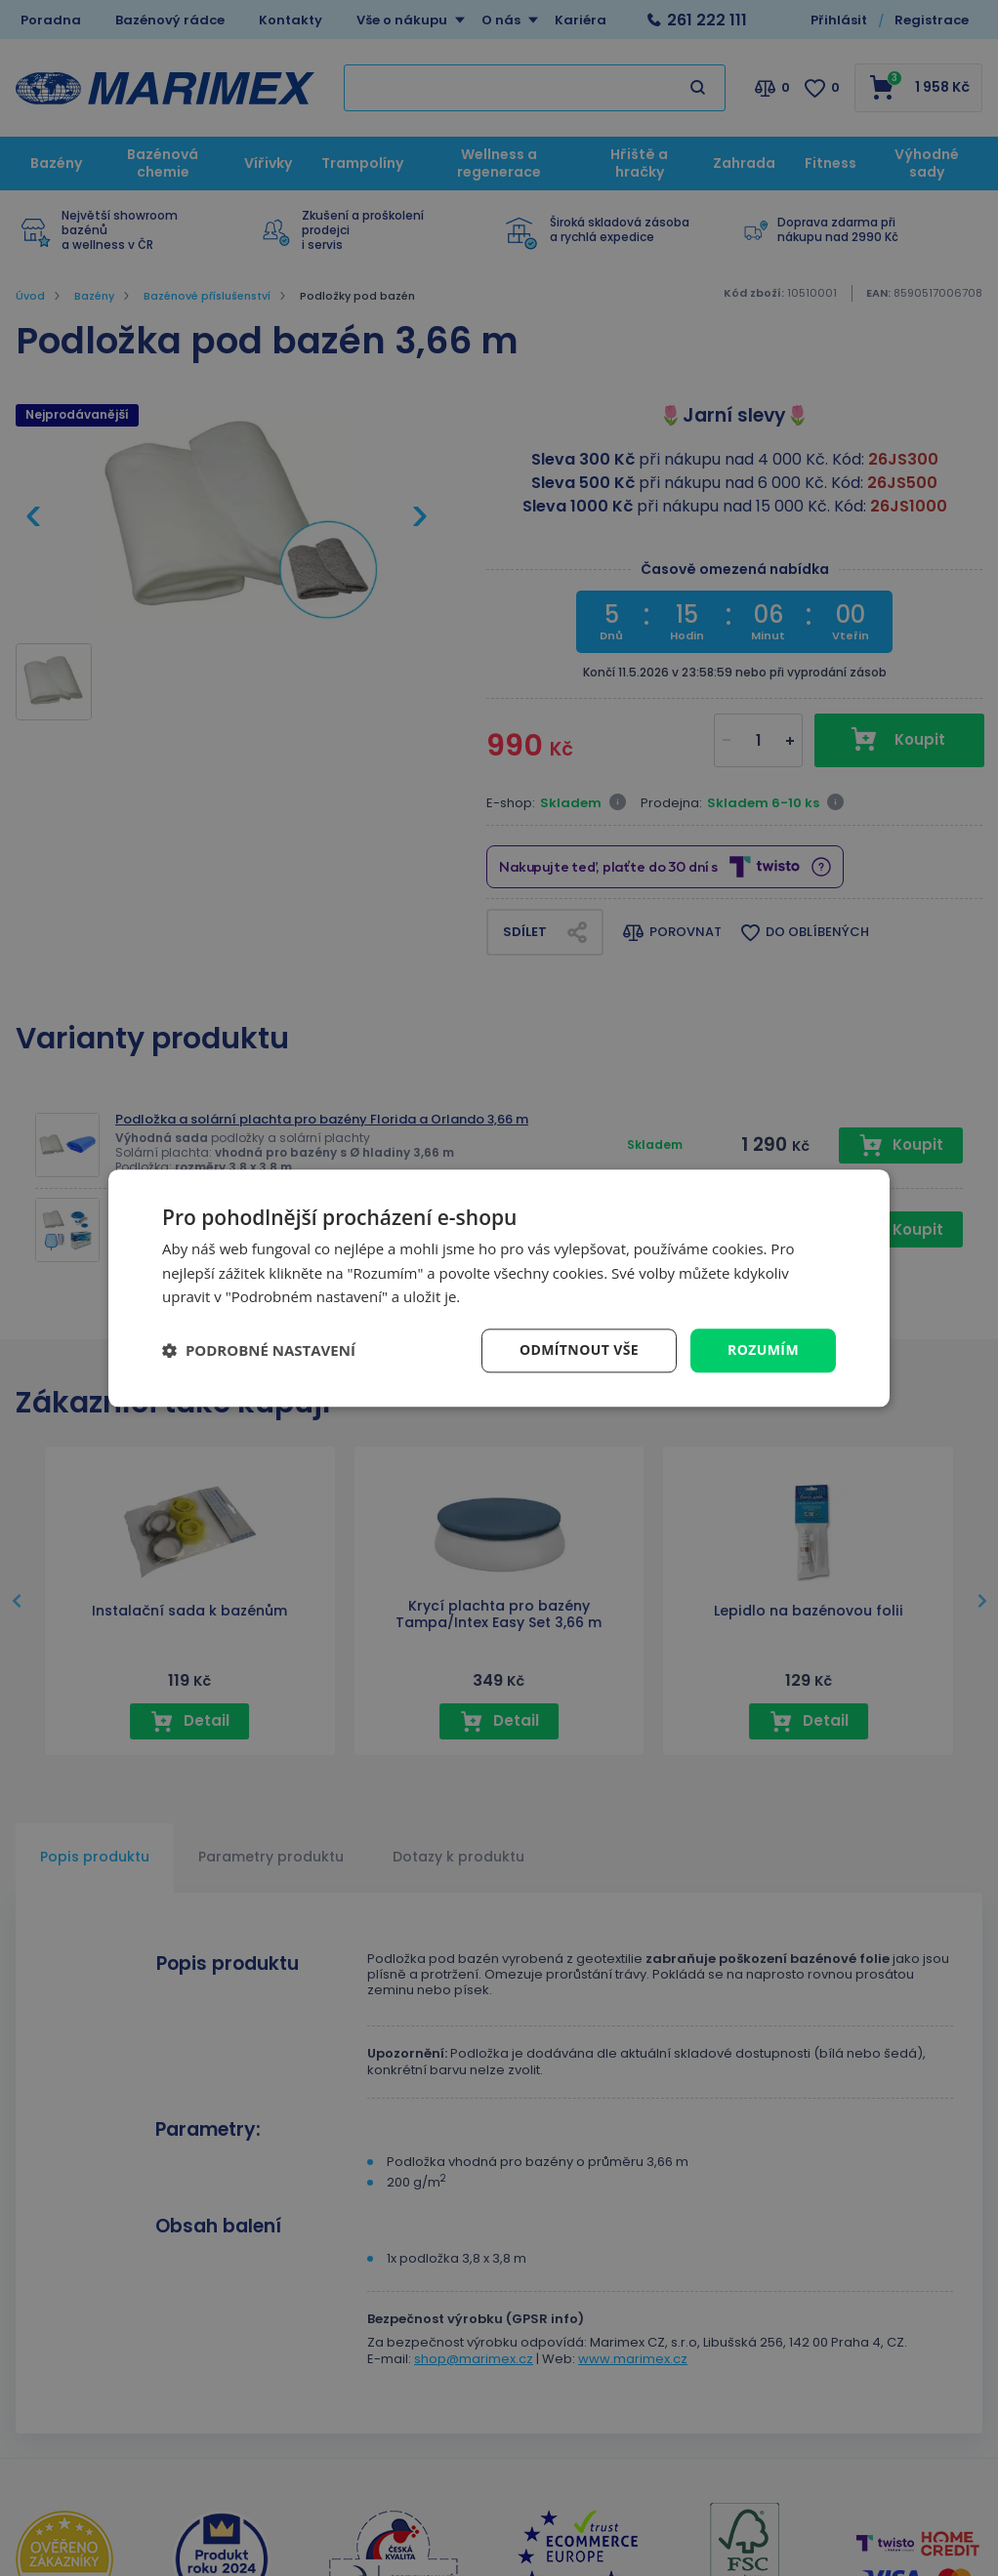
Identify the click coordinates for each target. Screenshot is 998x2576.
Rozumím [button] (763, 1349)
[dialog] (499, 1288)
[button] (258, 1351)
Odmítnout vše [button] (579, 1349)
